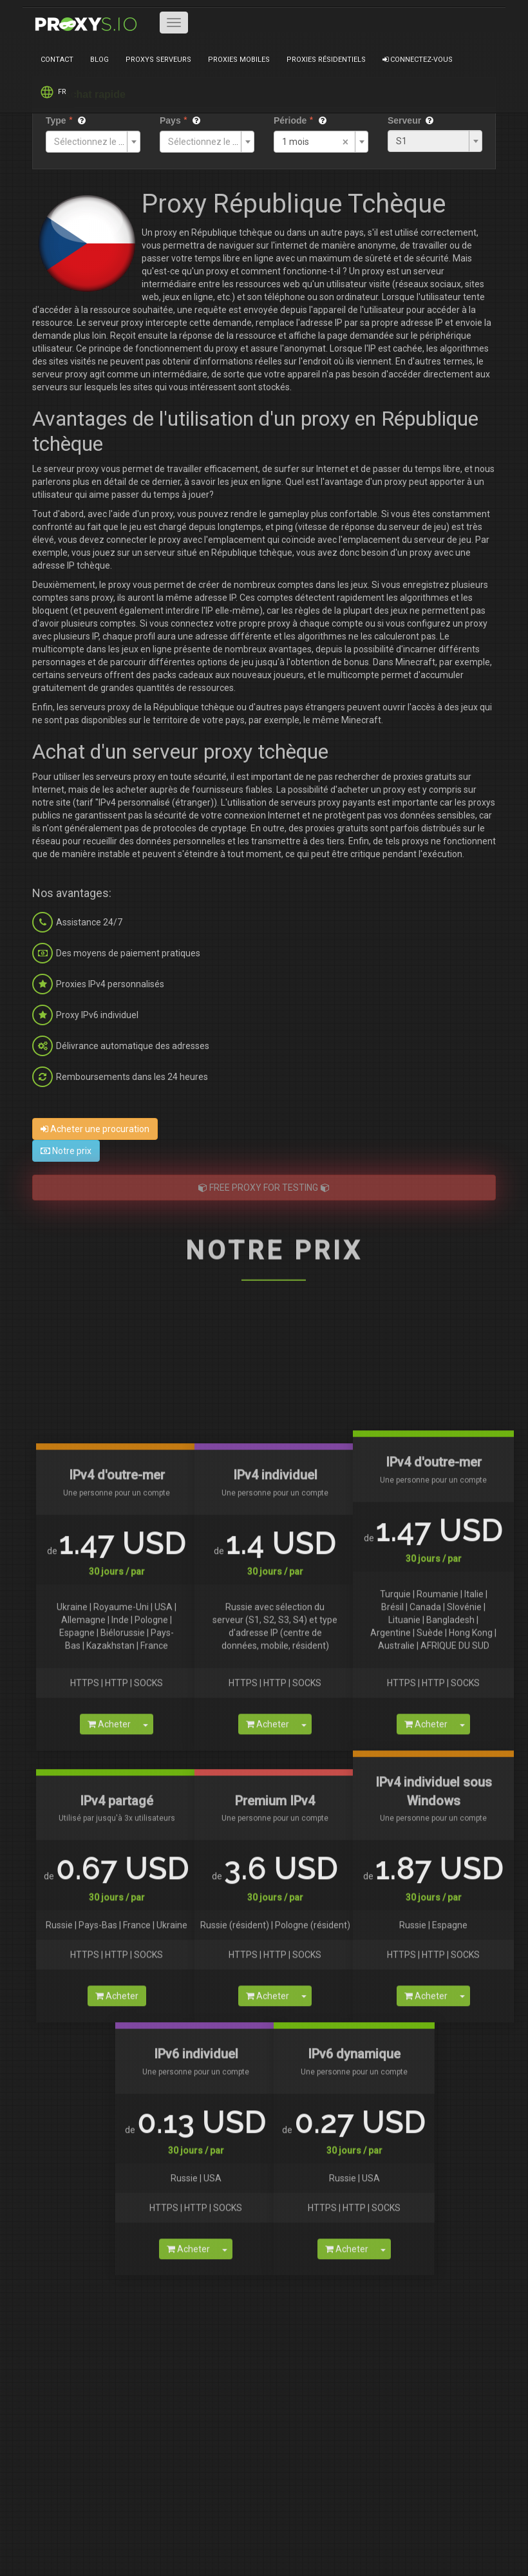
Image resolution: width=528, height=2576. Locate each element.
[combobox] (93, 142)
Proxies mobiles (239, 59)
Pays (170, 120)
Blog (99, 59)
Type (56, 120)
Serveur (404, 120)
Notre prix (66, 1151)
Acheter (109, 2365)
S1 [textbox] (401, 141)
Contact (57, 59)
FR (53, 92)
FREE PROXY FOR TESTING (264, 1187)
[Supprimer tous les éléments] (345, 143)
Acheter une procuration (95, 1129)
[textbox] (89, 141)
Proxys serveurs (158, 59)
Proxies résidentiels (326, 59)
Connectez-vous (417, 59)
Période (290, 120)
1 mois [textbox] (295, 142)
